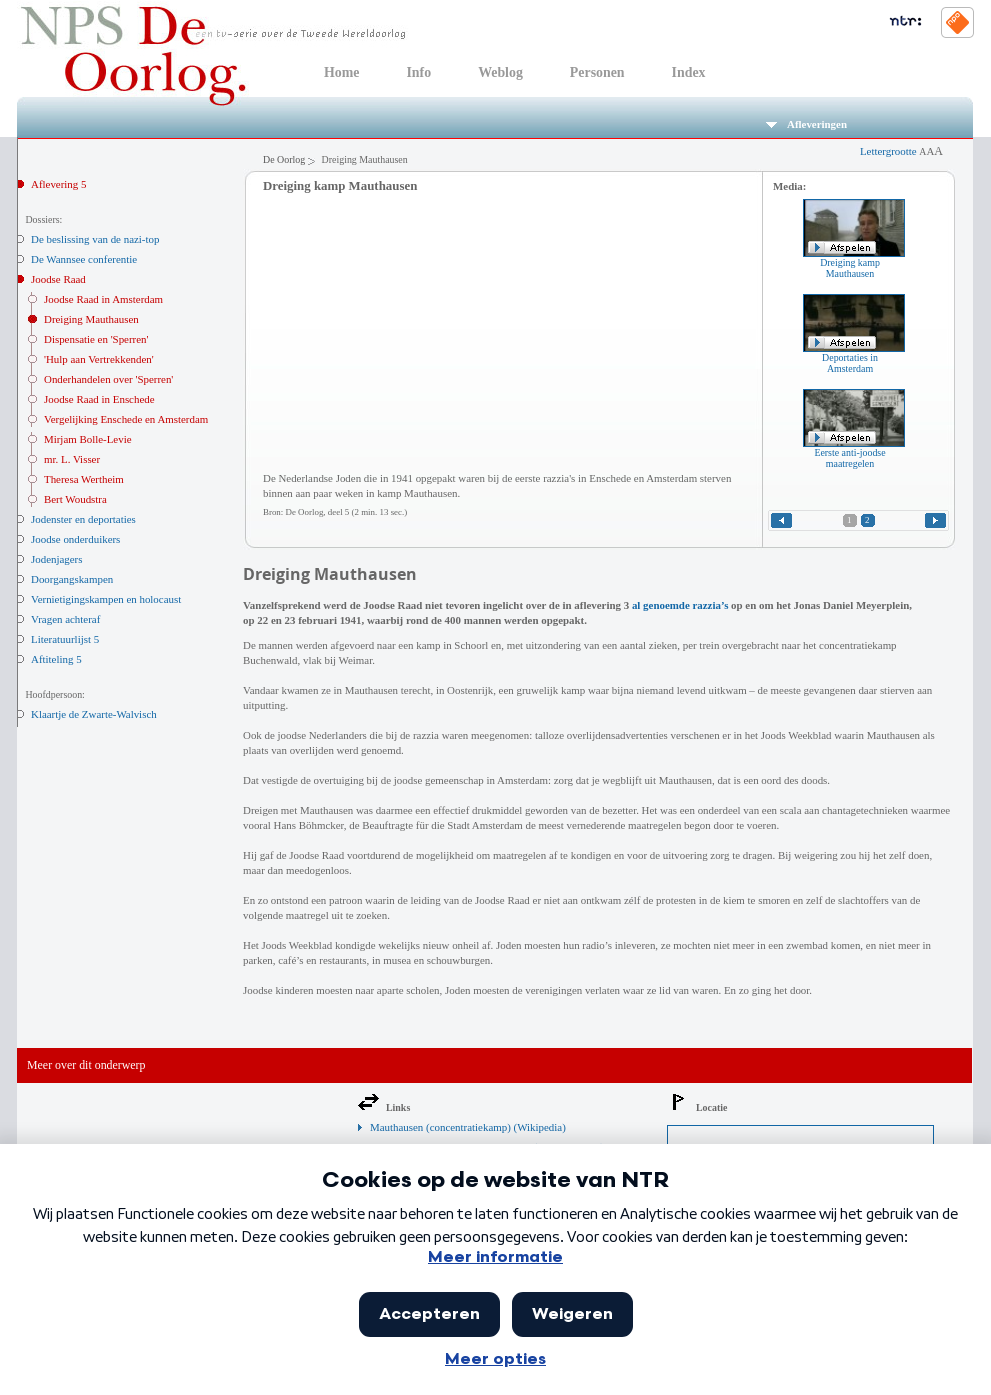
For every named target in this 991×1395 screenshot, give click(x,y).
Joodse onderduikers (75, 539)
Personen (597, 72)
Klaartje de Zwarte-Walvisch (94, 714)
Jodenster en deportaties (83, 519)
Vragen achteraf (65, 619)
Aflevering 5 (58, 184)
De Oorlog (284, 159)
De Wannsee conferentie (84, 259)
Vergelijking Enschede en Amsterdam (126, 419)
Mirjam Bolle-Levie (88, 439)
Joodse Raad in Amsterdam (103, 299)
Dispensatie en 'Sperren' (96, 339)
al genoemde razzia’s (680, 605)
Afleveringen (806, 124)
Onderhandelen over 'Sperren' (108, 379)
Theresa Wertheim (84, 479)
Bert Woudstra (75, 499)
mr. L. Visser (72, 459)
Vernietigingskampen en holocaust (106, 599)
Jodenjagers (57, 559)
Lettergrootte (901, 151)
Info (418, 72)
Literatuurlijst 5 (65, 639)
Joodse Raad (58, 279)
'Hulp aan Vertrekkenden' (99, 359)
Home (341, 72)
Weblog (500, 72)
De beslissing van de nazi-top (95, 239)
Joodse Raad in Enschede (99, 399)
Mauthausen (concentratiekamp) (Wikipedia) (468, 1127)
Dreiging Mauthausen (91, 319)
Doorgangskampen (72, 579)
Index (689, 72)
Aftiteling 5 (56, 659)
